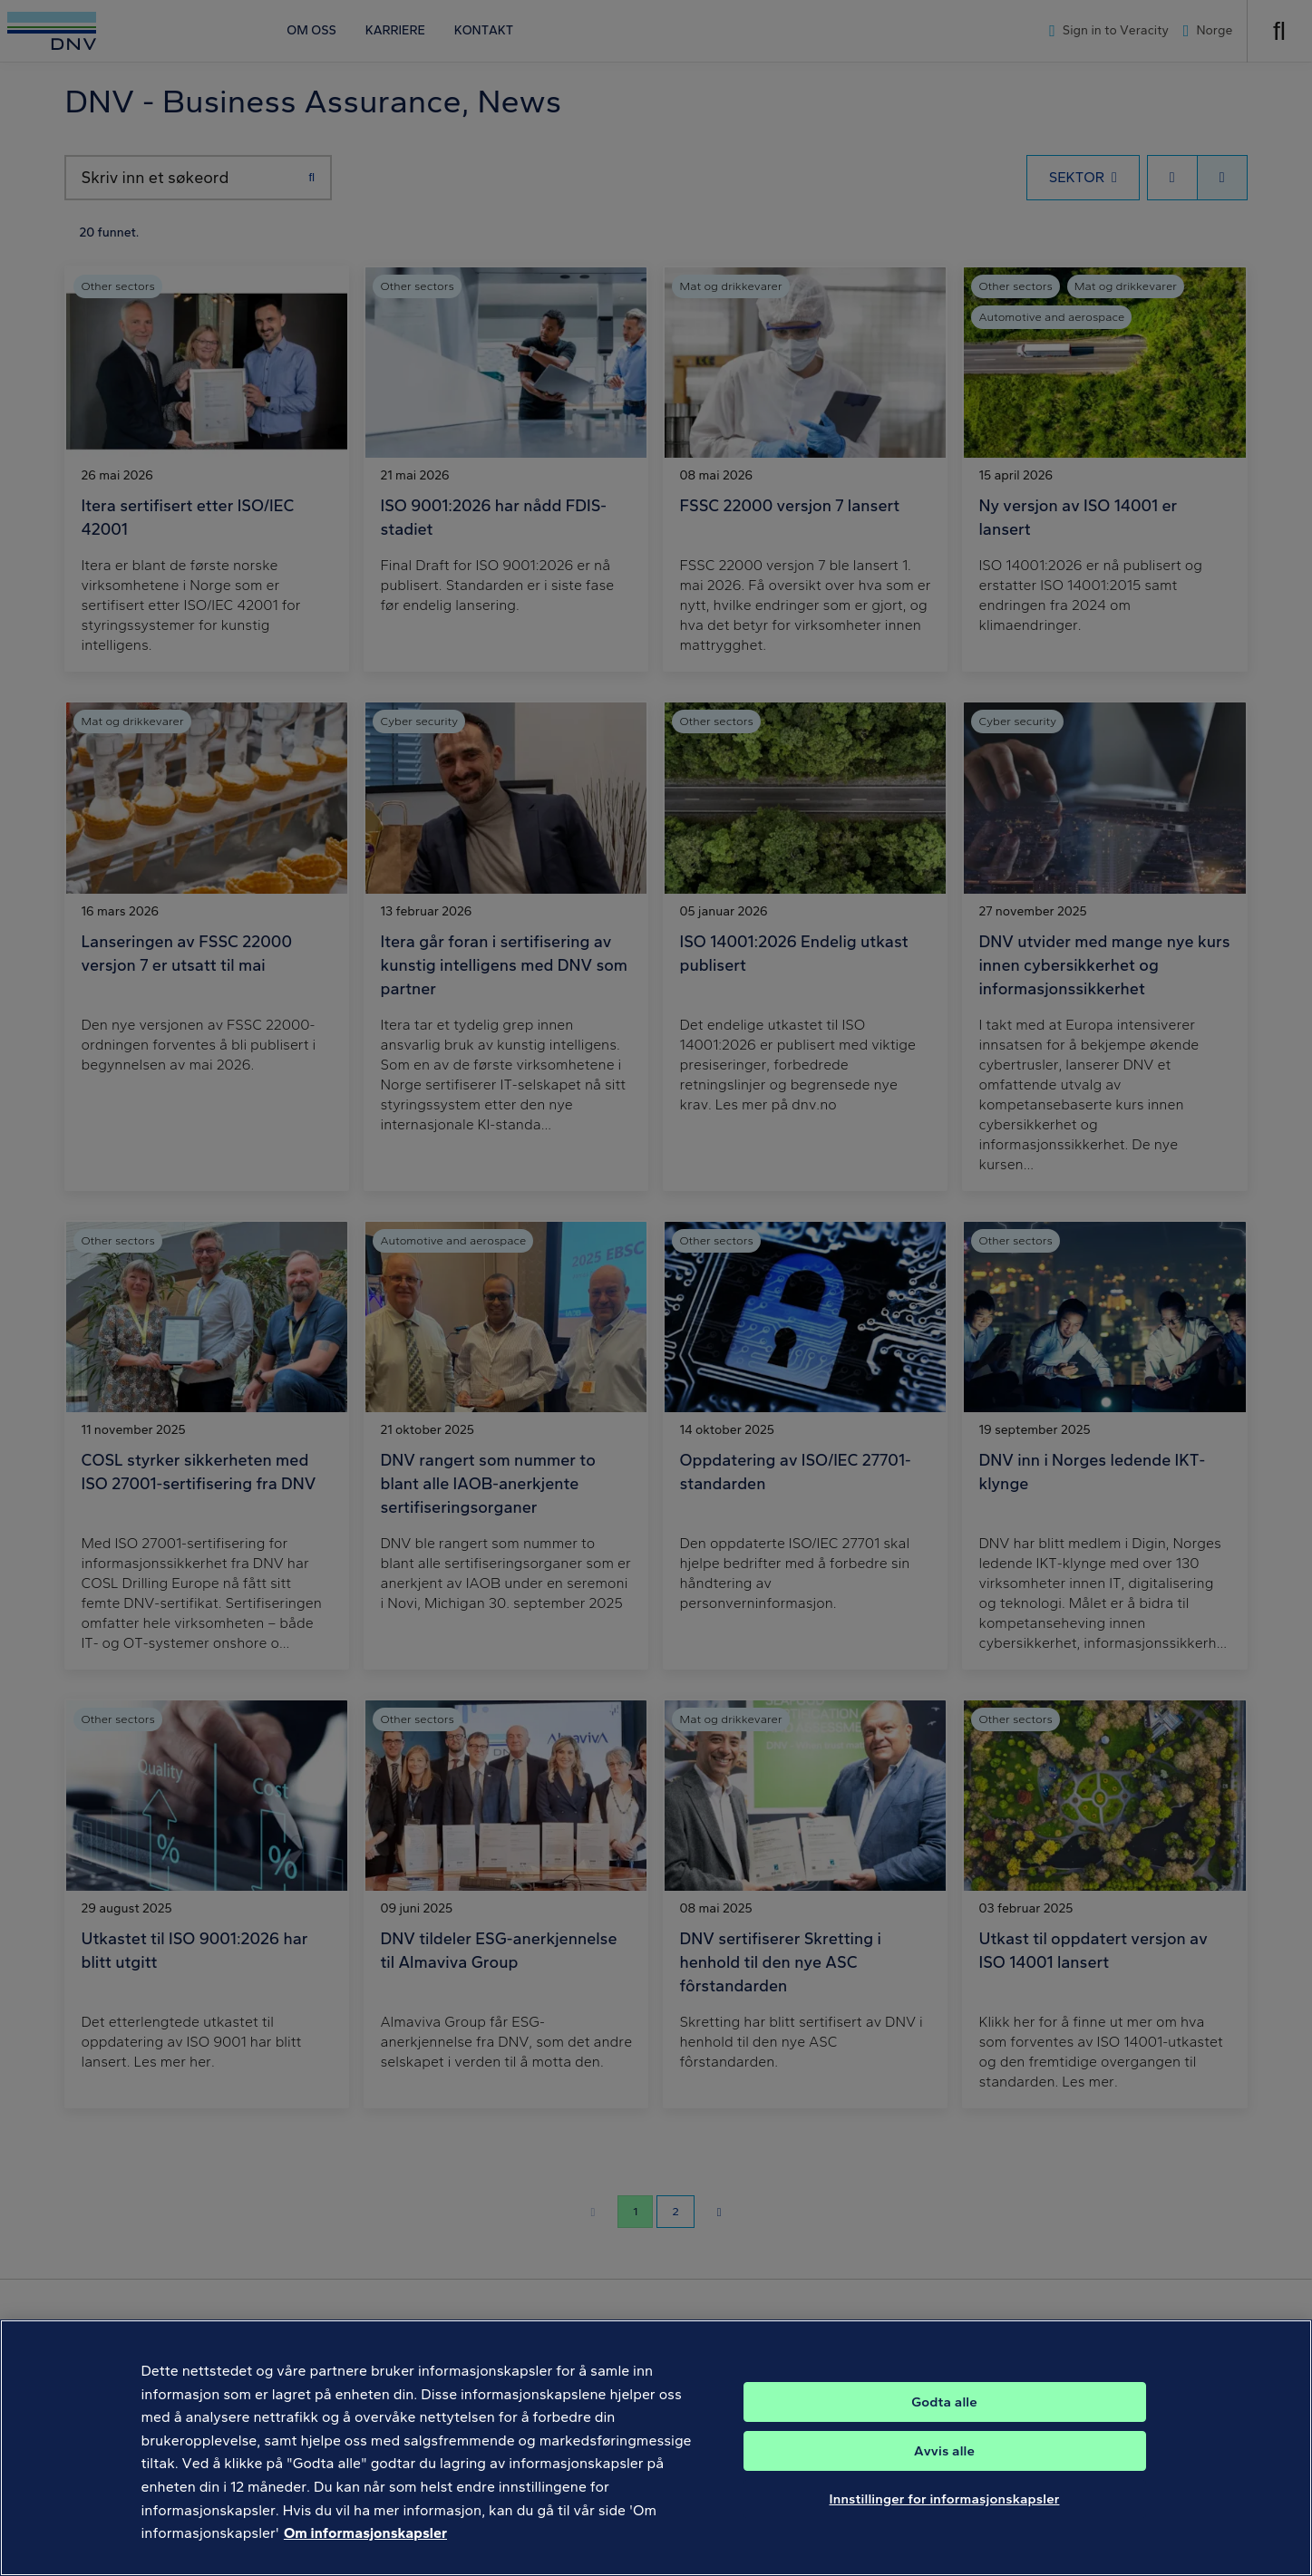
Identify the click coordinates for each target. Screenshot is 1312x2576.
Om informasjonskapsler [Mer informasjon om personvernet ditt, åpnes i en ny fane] (365, 2556)
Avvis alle (944, 2474)
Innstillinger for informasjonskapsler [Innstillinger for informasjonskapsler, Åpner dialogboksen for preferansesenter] (945, 2522)
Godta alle (944, 2425)
